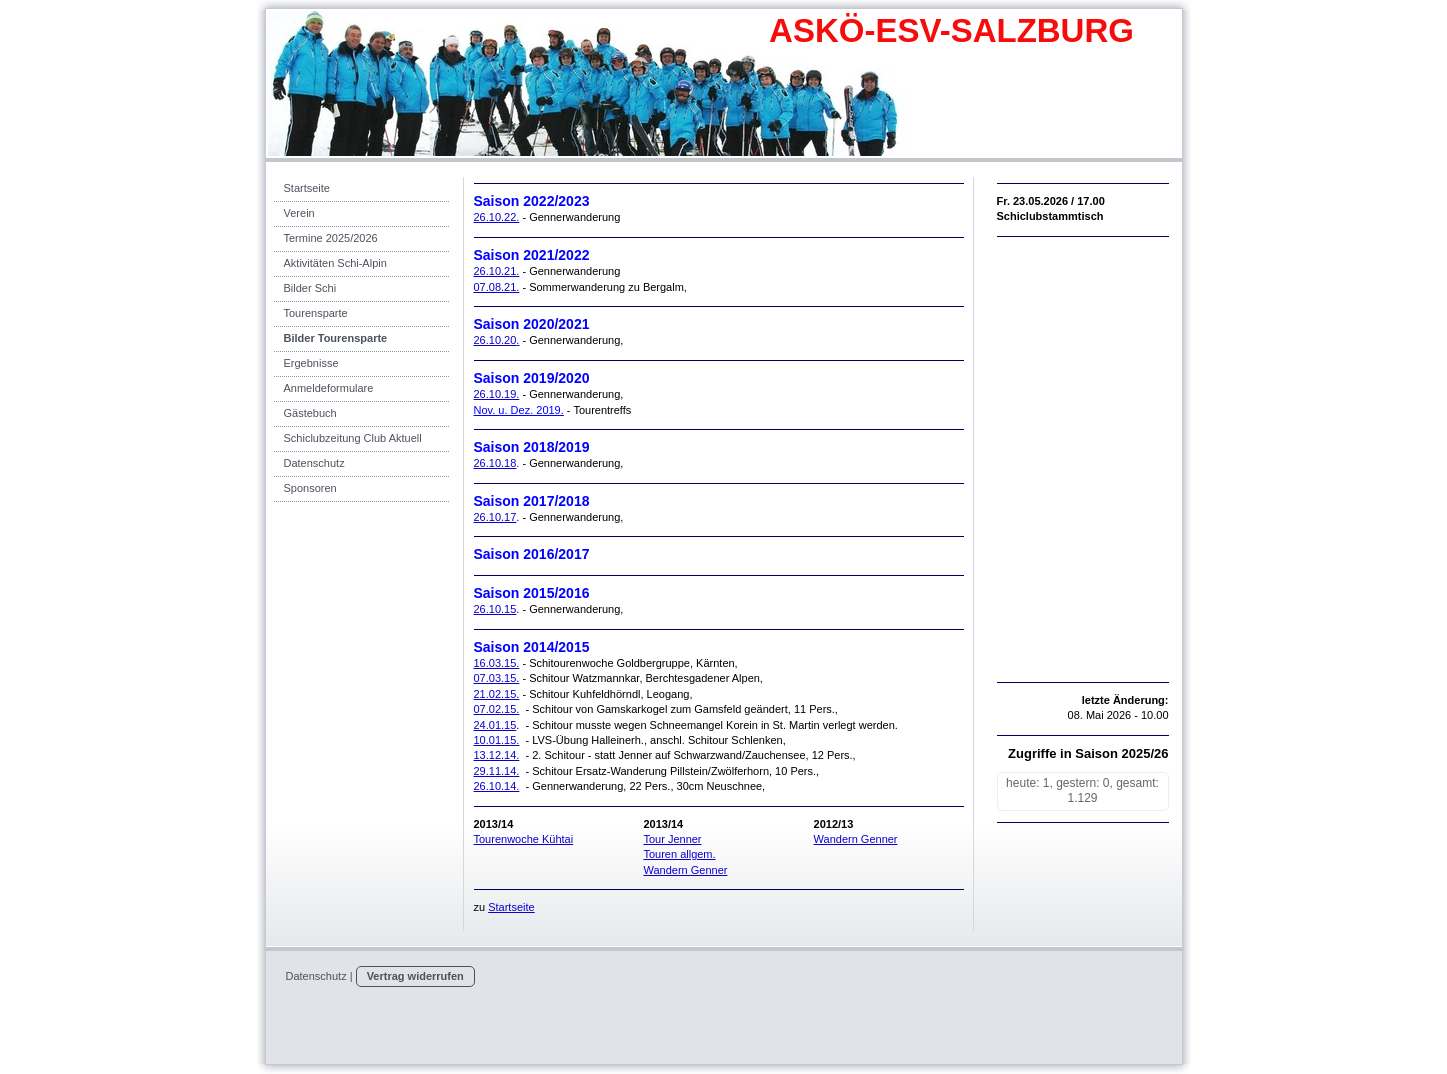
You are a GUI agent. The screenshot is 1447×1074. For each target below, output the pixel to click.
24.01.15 (495, 725)
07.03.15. (497, 678)
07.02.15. (497, 709)
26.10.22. (497, 217)
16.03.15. (497, 663)
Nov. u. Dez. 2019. (519, 410)
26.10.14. (497, 786)
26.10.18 (495, 463)
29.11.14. (497, 771)
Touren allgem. (679, 854)
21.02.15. (497, 694)
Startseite (511, 907)
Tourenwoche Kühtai (524, 839)
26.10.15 (495, 609)
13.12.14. (497, 755)
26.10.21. (497, 271)
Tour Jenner (672, 839)
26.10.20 (495, 340)
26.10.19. (497, 394)
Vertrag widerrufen (415, 976)
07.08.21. (497, 287)
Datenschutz (316, 976)
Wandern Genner (685, 870)
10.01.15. (497, 740)
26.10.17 (495, 517)
